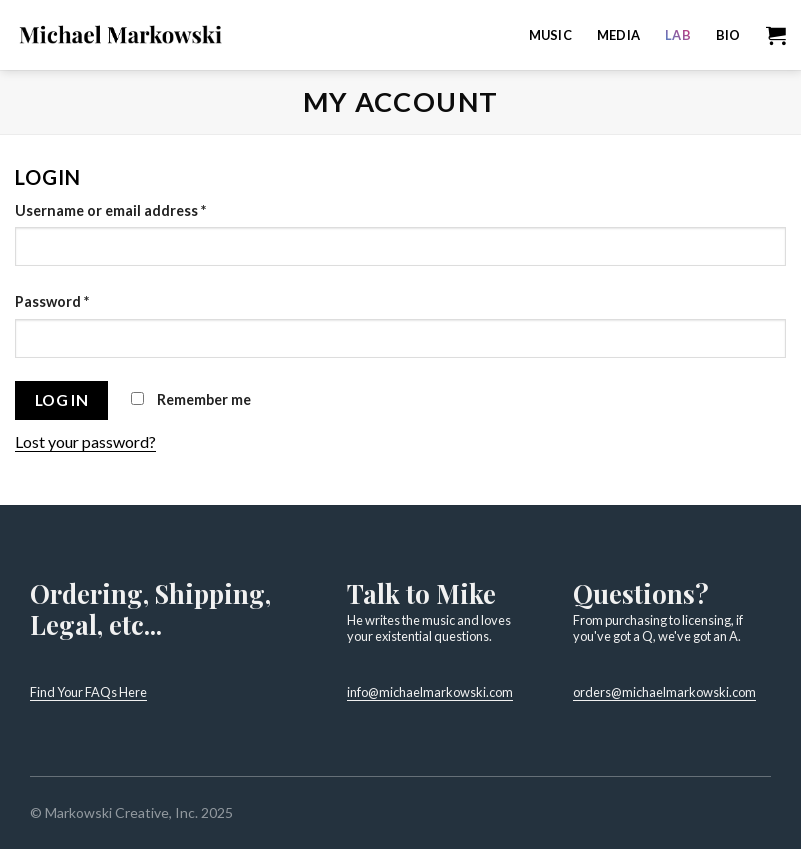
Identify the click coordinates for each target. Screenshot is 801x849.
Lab (678, 35)
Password (52, 301)
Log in (62, 400)
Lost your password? (85, 441)
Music (550, 35)
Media (618, 35)
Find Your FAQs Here (88, 692)
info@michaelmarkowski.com (430, 692)
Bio (728, 35)
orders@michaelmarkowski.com (664, 692)
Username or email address (110, 210)
